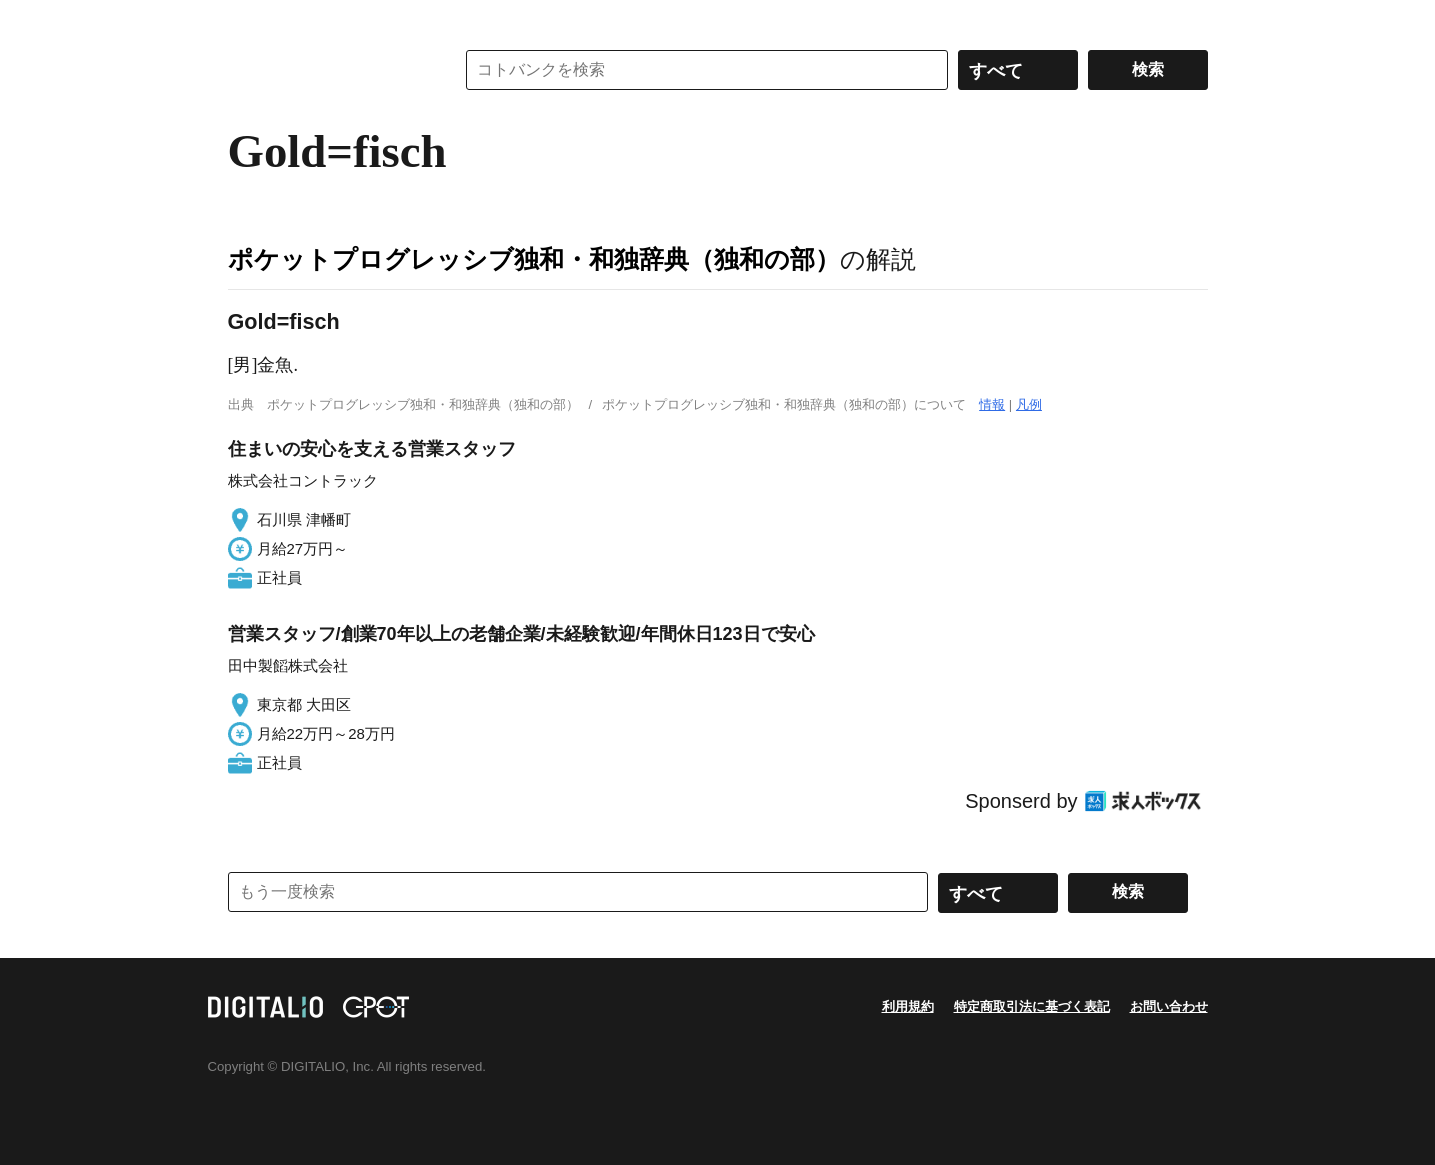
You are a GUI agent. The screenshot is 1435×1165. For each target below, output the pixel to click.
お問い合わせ (1169, 1006)
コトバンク (327, 70)
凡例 (1029, 404)
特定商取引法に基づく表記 (1032, 1006)
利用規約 (908, 1006)
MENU (248, 20)
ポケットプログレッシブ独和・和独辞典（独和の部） (534, 259)
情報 (992, 404)
